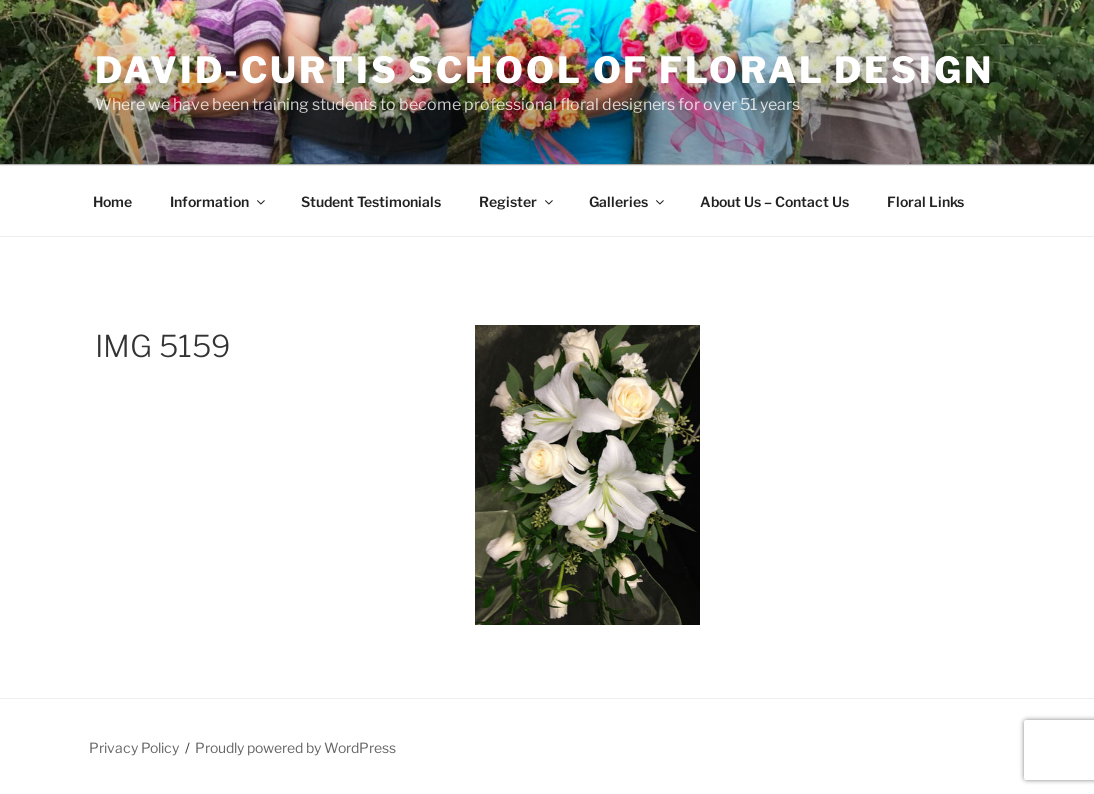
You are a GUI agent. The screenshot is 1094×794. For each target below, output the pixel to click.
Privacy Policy (134, 747)
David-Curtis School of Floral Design (544, 70)
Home (112, 201)
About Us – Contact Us (774, 201)
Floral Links (925, 201)
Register (517, 201)
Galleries (628, 201)
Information (219, 201)
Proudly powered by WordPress (295, 747)
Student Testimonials (371, 201)
